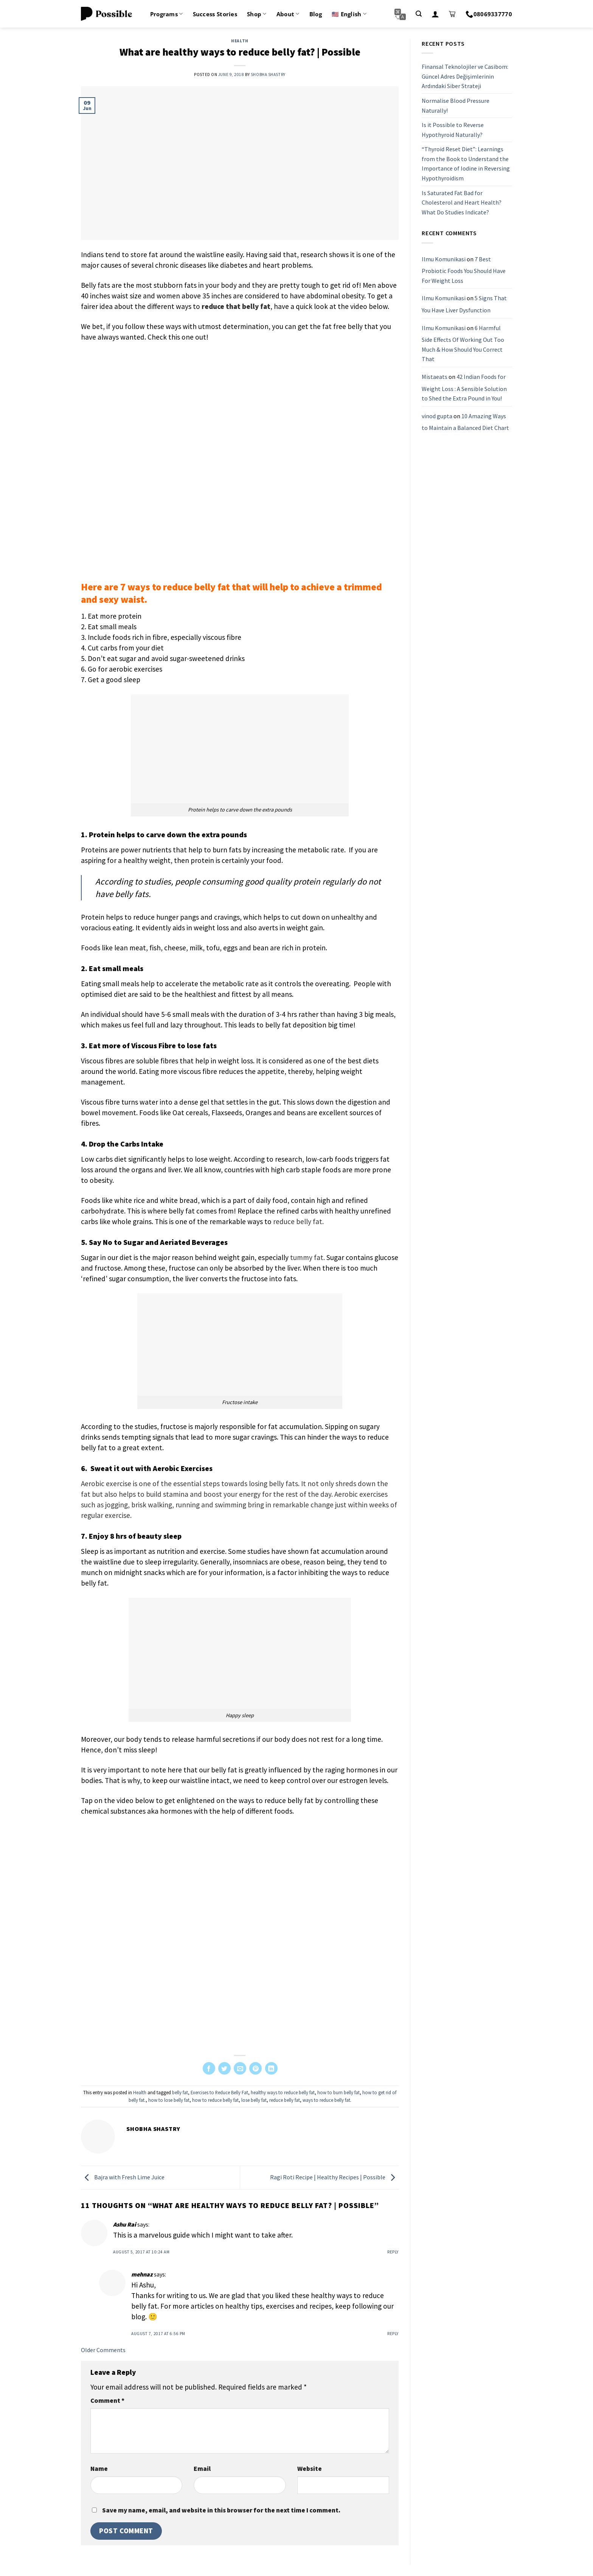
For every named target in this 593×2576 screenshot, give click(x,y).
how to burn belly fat (338, 2092)
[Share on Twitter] (224, 2068)
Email (202, 2468)
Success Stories (215, 14)
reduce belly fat (284, 2100)
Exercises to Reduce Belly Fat (219, 2092)
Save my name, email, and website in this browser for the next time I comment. (221, 2510)
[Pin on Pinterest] (255, 2068)
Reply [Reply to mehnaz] (393, 2333)
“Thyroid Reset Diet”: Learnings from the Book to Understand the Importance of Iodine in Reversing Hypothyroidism (466, 163)
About (288, 14)
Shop (257, 14)
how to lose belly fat (168, 2100)
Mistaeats (434, 376)
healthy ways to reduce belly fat (283, 2092)
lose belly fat (254, 2100)
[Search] (419, 13)
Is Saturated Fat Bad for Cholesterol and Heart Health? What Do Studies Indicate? (461, 202)
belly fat (180, 2092)
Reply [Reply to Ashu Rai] (393, 2252)
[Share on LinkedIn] (271, 2068)
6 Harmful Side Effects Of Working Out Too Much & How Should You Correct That (463, 343)
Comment (107, 2400)
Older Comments (103, 2350)
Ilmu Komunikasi (444, 259)
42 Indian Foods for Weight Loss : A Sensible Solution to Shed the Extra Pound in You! (464, 387)
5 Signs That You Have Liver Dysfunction (464, 304)
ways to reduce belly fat (326, 2100)
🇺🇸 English (349, 14)
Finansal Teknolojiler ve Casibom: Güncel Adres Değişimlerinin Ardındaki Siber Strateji (465, 76)
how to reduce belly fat (215, 2100)
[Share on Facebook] (209, 2068)
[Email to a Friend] (240, 2068)
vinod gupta (437, 416)
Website (309, 2468)
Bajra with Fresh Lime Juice (123, 2177)
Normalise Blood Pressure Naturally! (455, 105)
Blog (315, 14)
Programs (166, 14)
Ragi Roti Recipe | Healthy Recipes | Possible (334, 2177)
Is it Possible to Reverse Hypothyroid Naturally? (453, 129)
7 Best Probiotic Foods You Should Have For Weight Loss (464, 269)
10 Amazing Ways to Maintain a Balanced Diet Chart (465, 422)
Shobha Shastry (268, 74)
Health (239, 40)
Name (99, 2468)
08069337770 (489, 14)
